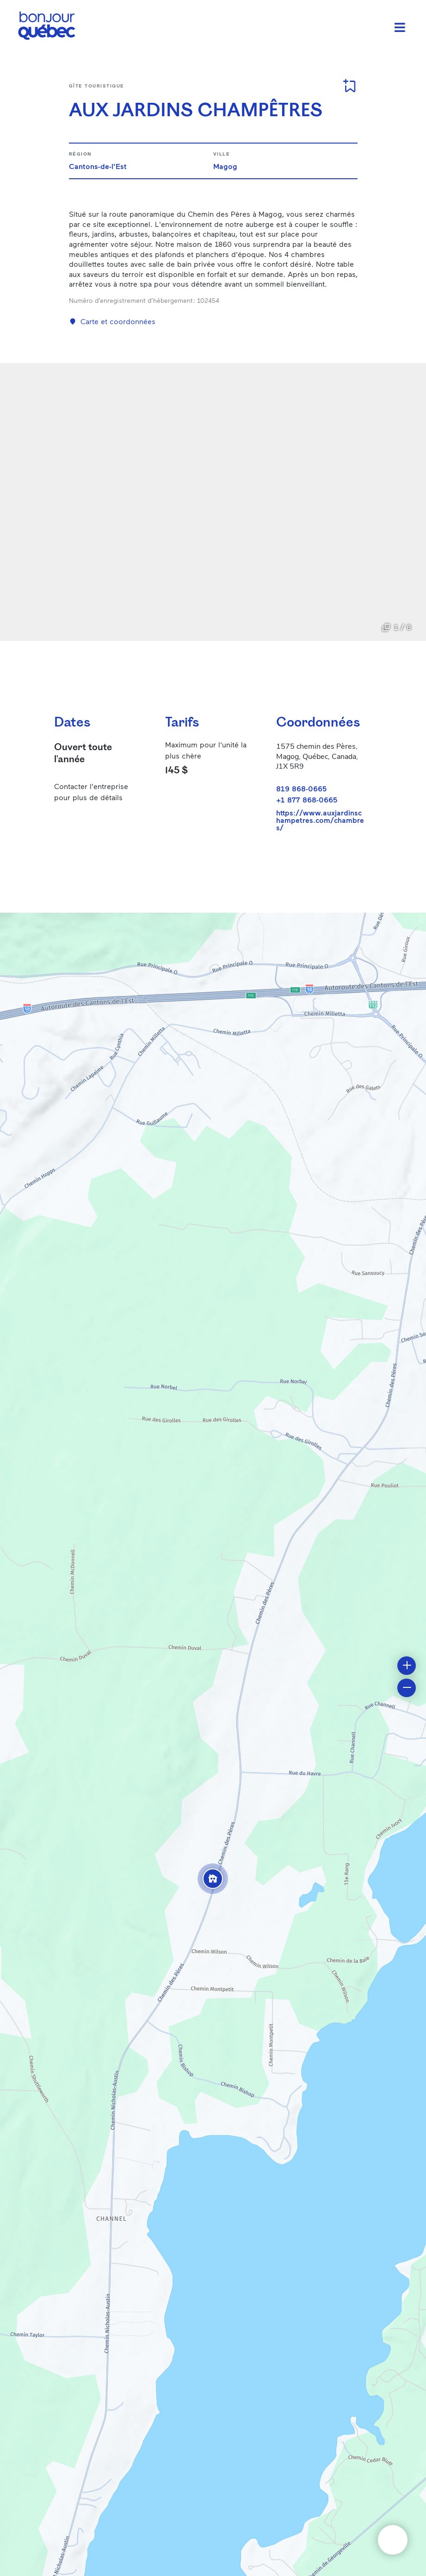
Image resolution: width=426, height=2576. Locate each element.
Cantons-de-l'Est (98, 166)
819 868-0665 (301, 788)
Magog (225, 166)
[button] (213, 1878)
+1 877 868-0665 (306, 799)
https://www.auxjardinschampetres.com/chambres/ (320, 820)
